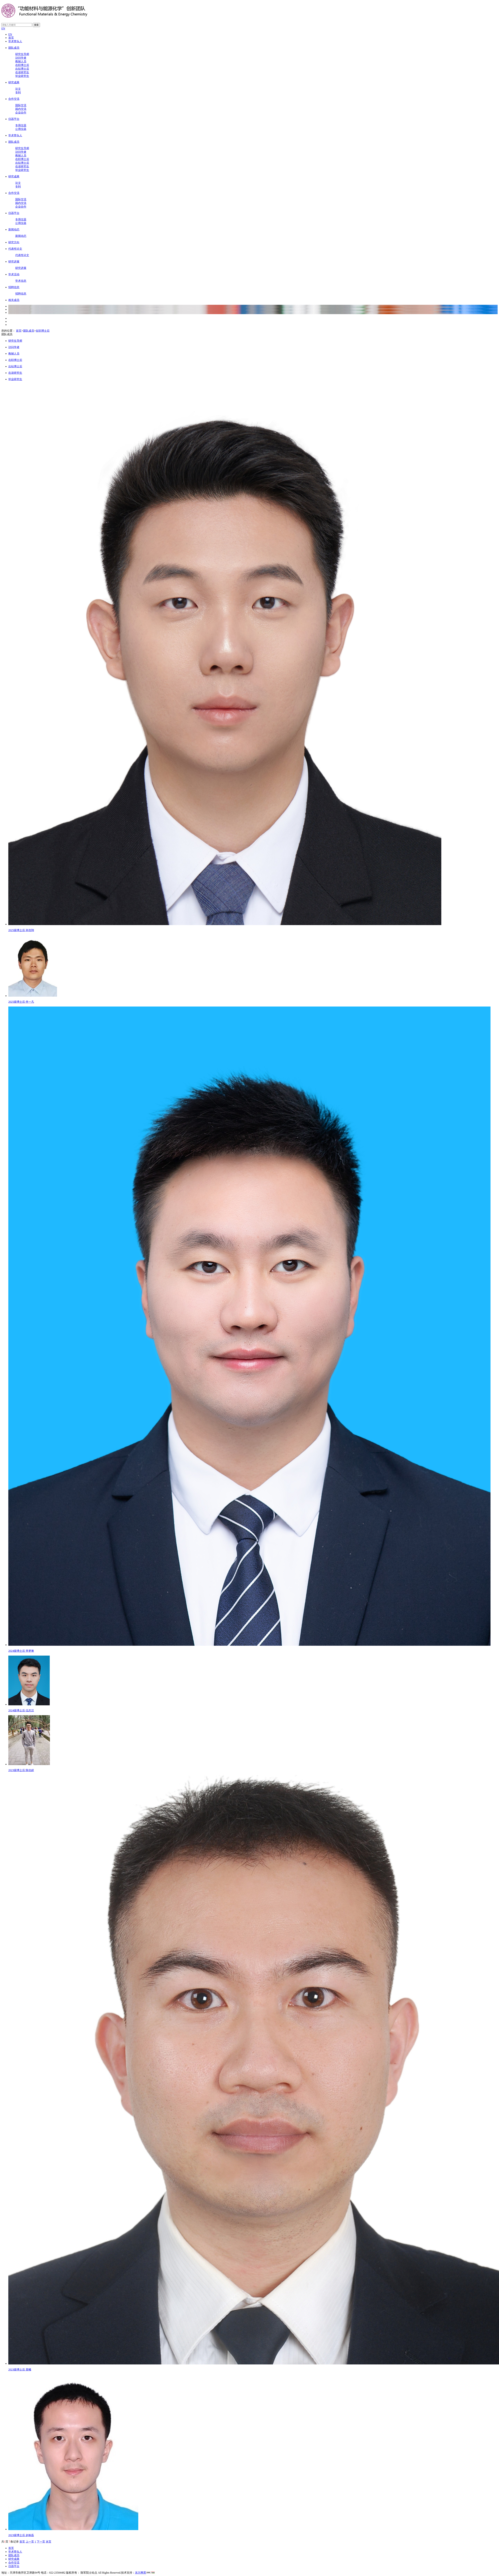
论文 (18, 88)
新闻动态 (13, 229)
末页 (48, 2541)
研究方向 (13, 242)
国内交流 (20, 108)
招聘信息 (13, 287)
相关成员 (13, 300)
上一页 (30, 2541)
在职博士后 (22, 65)
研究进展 (13, 261)
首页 (11, 37)
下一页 (41, 2541)
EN (3, 28)
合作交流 (13, 98)
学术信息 (20, 280)
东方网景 (140, 2572)
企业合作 (20, 112)
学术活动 (13, 274)
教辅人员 (20, 61)
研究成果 (13, 82)
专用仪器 (20, 125)
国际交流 (20, 105)
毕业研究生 (22, 76)
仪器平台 (13, 118)
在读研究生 (22, 72)
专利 (18, 92)
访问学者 (20, 57)
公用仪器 (20, 129)
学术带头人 (15, 41)
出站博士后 (22, 68)
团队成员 (13, 47)
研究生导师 (22, 54)
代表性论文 (15, 248)
